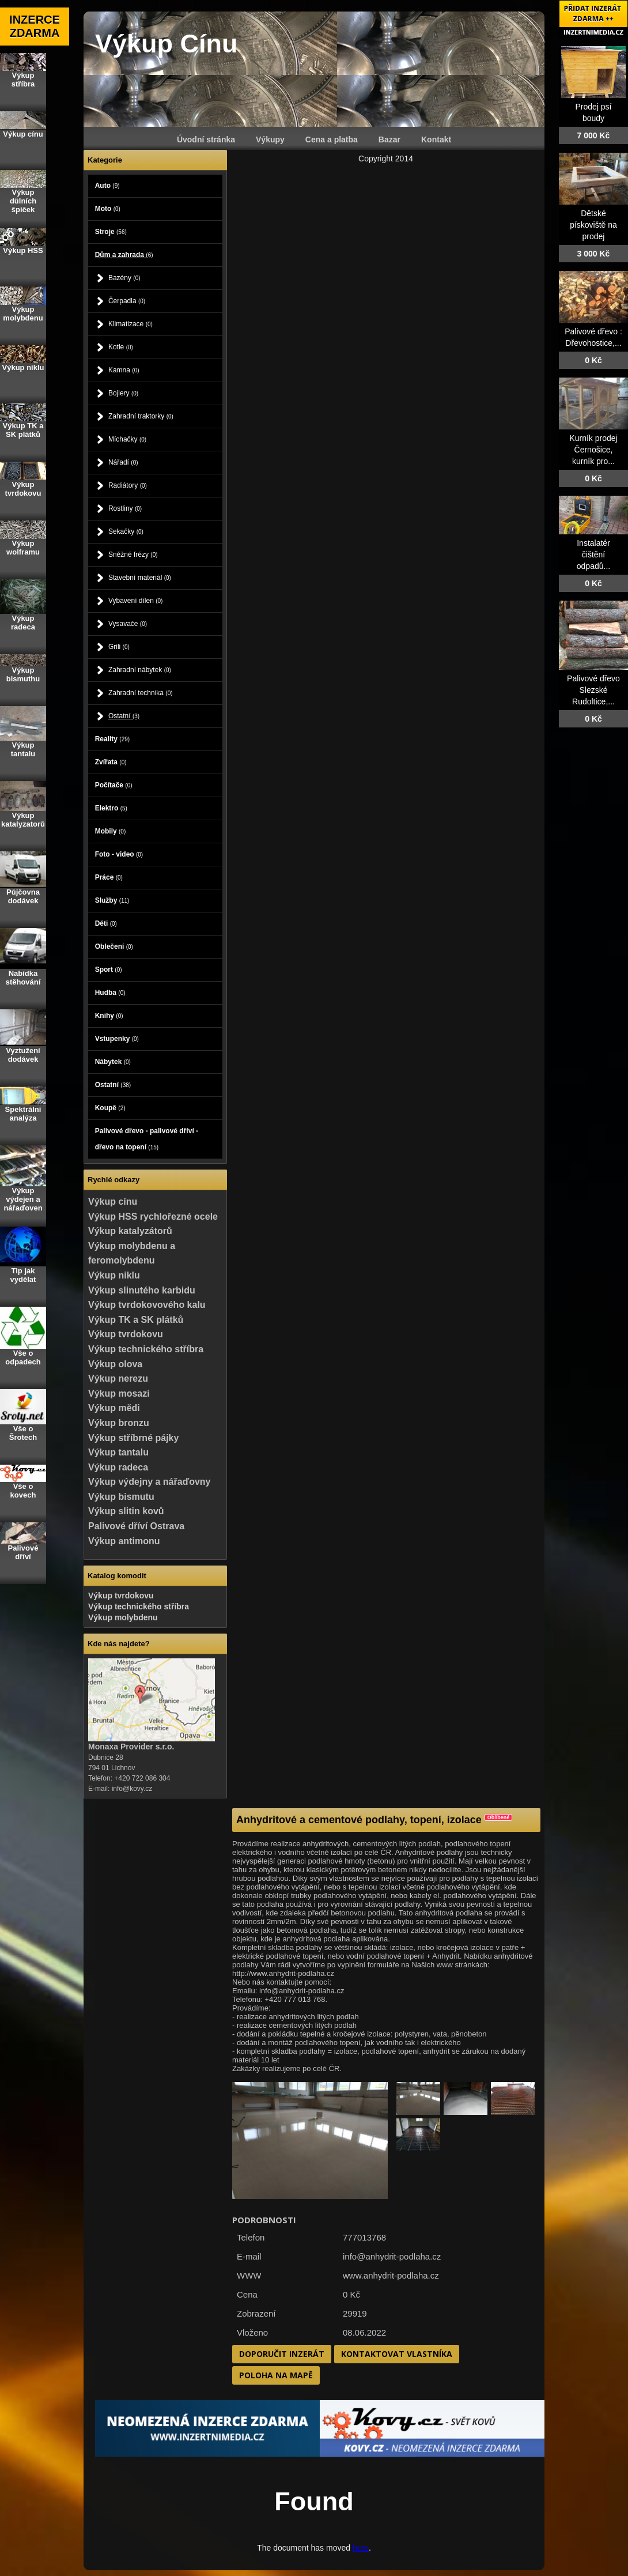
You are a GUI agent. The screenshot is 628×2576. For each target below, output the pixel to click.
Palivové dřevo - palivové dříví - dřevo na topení (146, 1139)
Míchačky (127, 439)
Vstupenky (117, 1039)
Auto (107, 186)
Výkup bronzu (118, 1423)
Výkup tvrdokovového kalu (147, 1305)
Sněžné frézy (133, 554)
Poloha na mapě (276, 2375)
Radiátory (127, 485)
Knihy (109, 1016)
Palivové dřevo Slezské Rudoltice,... (593, 690)
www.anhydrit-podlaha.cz (391, 2275)
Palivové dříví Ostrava (136, 1526)
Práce (109, 877)
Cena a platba (331, 139)
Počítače (114, 785)
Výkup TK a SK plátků (135, 1320)
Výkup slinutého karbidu (141, 1290)
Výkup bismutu (121, 1497)
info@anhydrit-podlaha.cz (392, 2256)
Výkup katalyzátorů (130, 1231)
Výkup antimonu (124, 1541)
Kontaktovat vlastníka (396, 2353)
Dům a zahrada (124, 255)
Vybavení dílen (135, 601)
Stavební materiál (139, 578)
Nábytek (113, 1062)
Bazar (389, 139)
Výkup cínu (112, 1201)
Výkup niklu (114, 1275)
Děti (106, 923)
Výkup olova (115, 1364)
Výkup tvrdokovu (125, 1334)
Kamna (123, 370)
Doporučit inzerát (281, 2353)
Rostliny (125, 508)
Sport (108, 969)
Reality (112, 739)
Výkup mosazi (119, 1393)
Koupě (110, 1108)
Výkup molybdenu (123, 1617)
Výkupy (270, 139)
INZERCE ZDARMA (34, 26)
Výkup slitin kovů (126, 1511)
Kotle (120, 347)
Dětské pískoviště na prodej (593, 225)
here (361, 2547)
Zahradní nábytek (139, 670)
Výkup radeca (118, 1467)
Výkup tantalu (118, 1452)
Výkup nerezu (118, 1378)
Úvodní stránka (206, 139)
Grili (119, 647)
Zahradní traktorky (140, 416)
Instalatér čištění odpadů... (593, 554)
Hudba (110, 993)
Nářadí (123, 462)
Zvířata (111, 762)
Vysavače (127, 624)
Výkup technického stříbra (145, 1349)
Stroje (111, 232)
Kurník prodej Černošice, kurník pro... (593, 449)
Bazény (124, 278)
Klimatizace (130, 324)
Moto (107, 209)
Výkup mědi (114, 1408)
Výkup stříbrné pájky (133, 1438)
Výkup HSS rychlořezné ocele (153, 1216)
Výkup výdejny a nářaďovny (149, 1482)
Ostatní (123, 716)
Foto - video (119, 854)
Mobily (110, 831)
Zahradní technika (140, 693)
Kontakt (436, 139)
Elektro (111, 808)
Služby (112, 900)
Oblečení (114, 946)
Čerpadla (126, 301)
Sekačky (125, 531)
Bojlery (123, 393)
